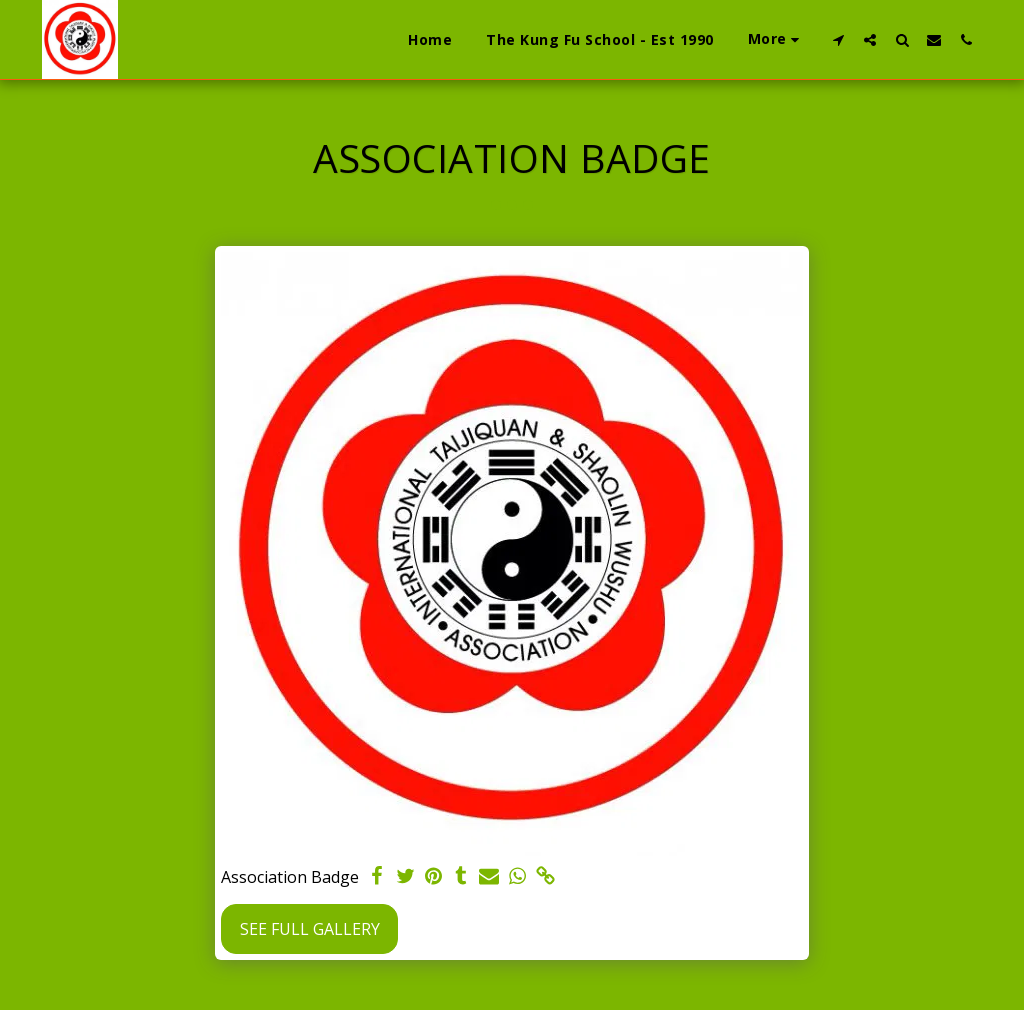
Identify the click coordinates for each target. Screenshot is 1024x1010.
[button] (838, 39)
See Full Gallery (310, 929)
